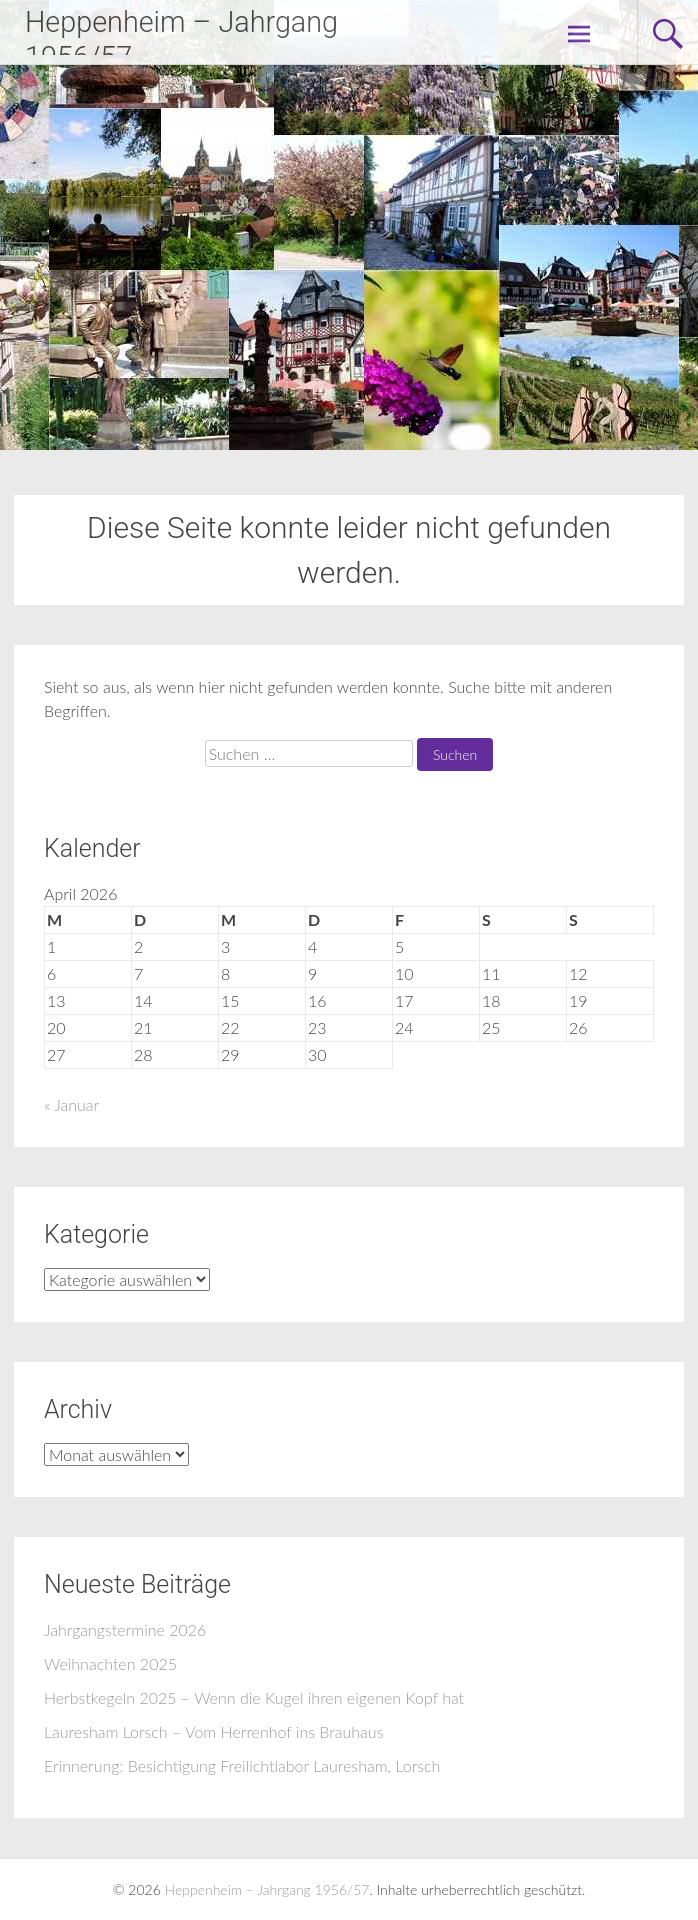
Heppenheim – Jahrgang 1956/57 (267, 1889)
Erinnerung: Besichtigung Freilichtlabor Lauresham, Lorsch (242, 1765)
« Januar (71, 1104)
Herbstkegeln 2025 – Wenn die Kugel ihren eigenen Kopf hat (254, 1697)
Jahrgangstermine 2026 (125, 1629)
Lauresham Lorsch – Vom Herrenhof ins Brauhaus (214, 1731)
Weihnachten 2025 (110, 1663)
